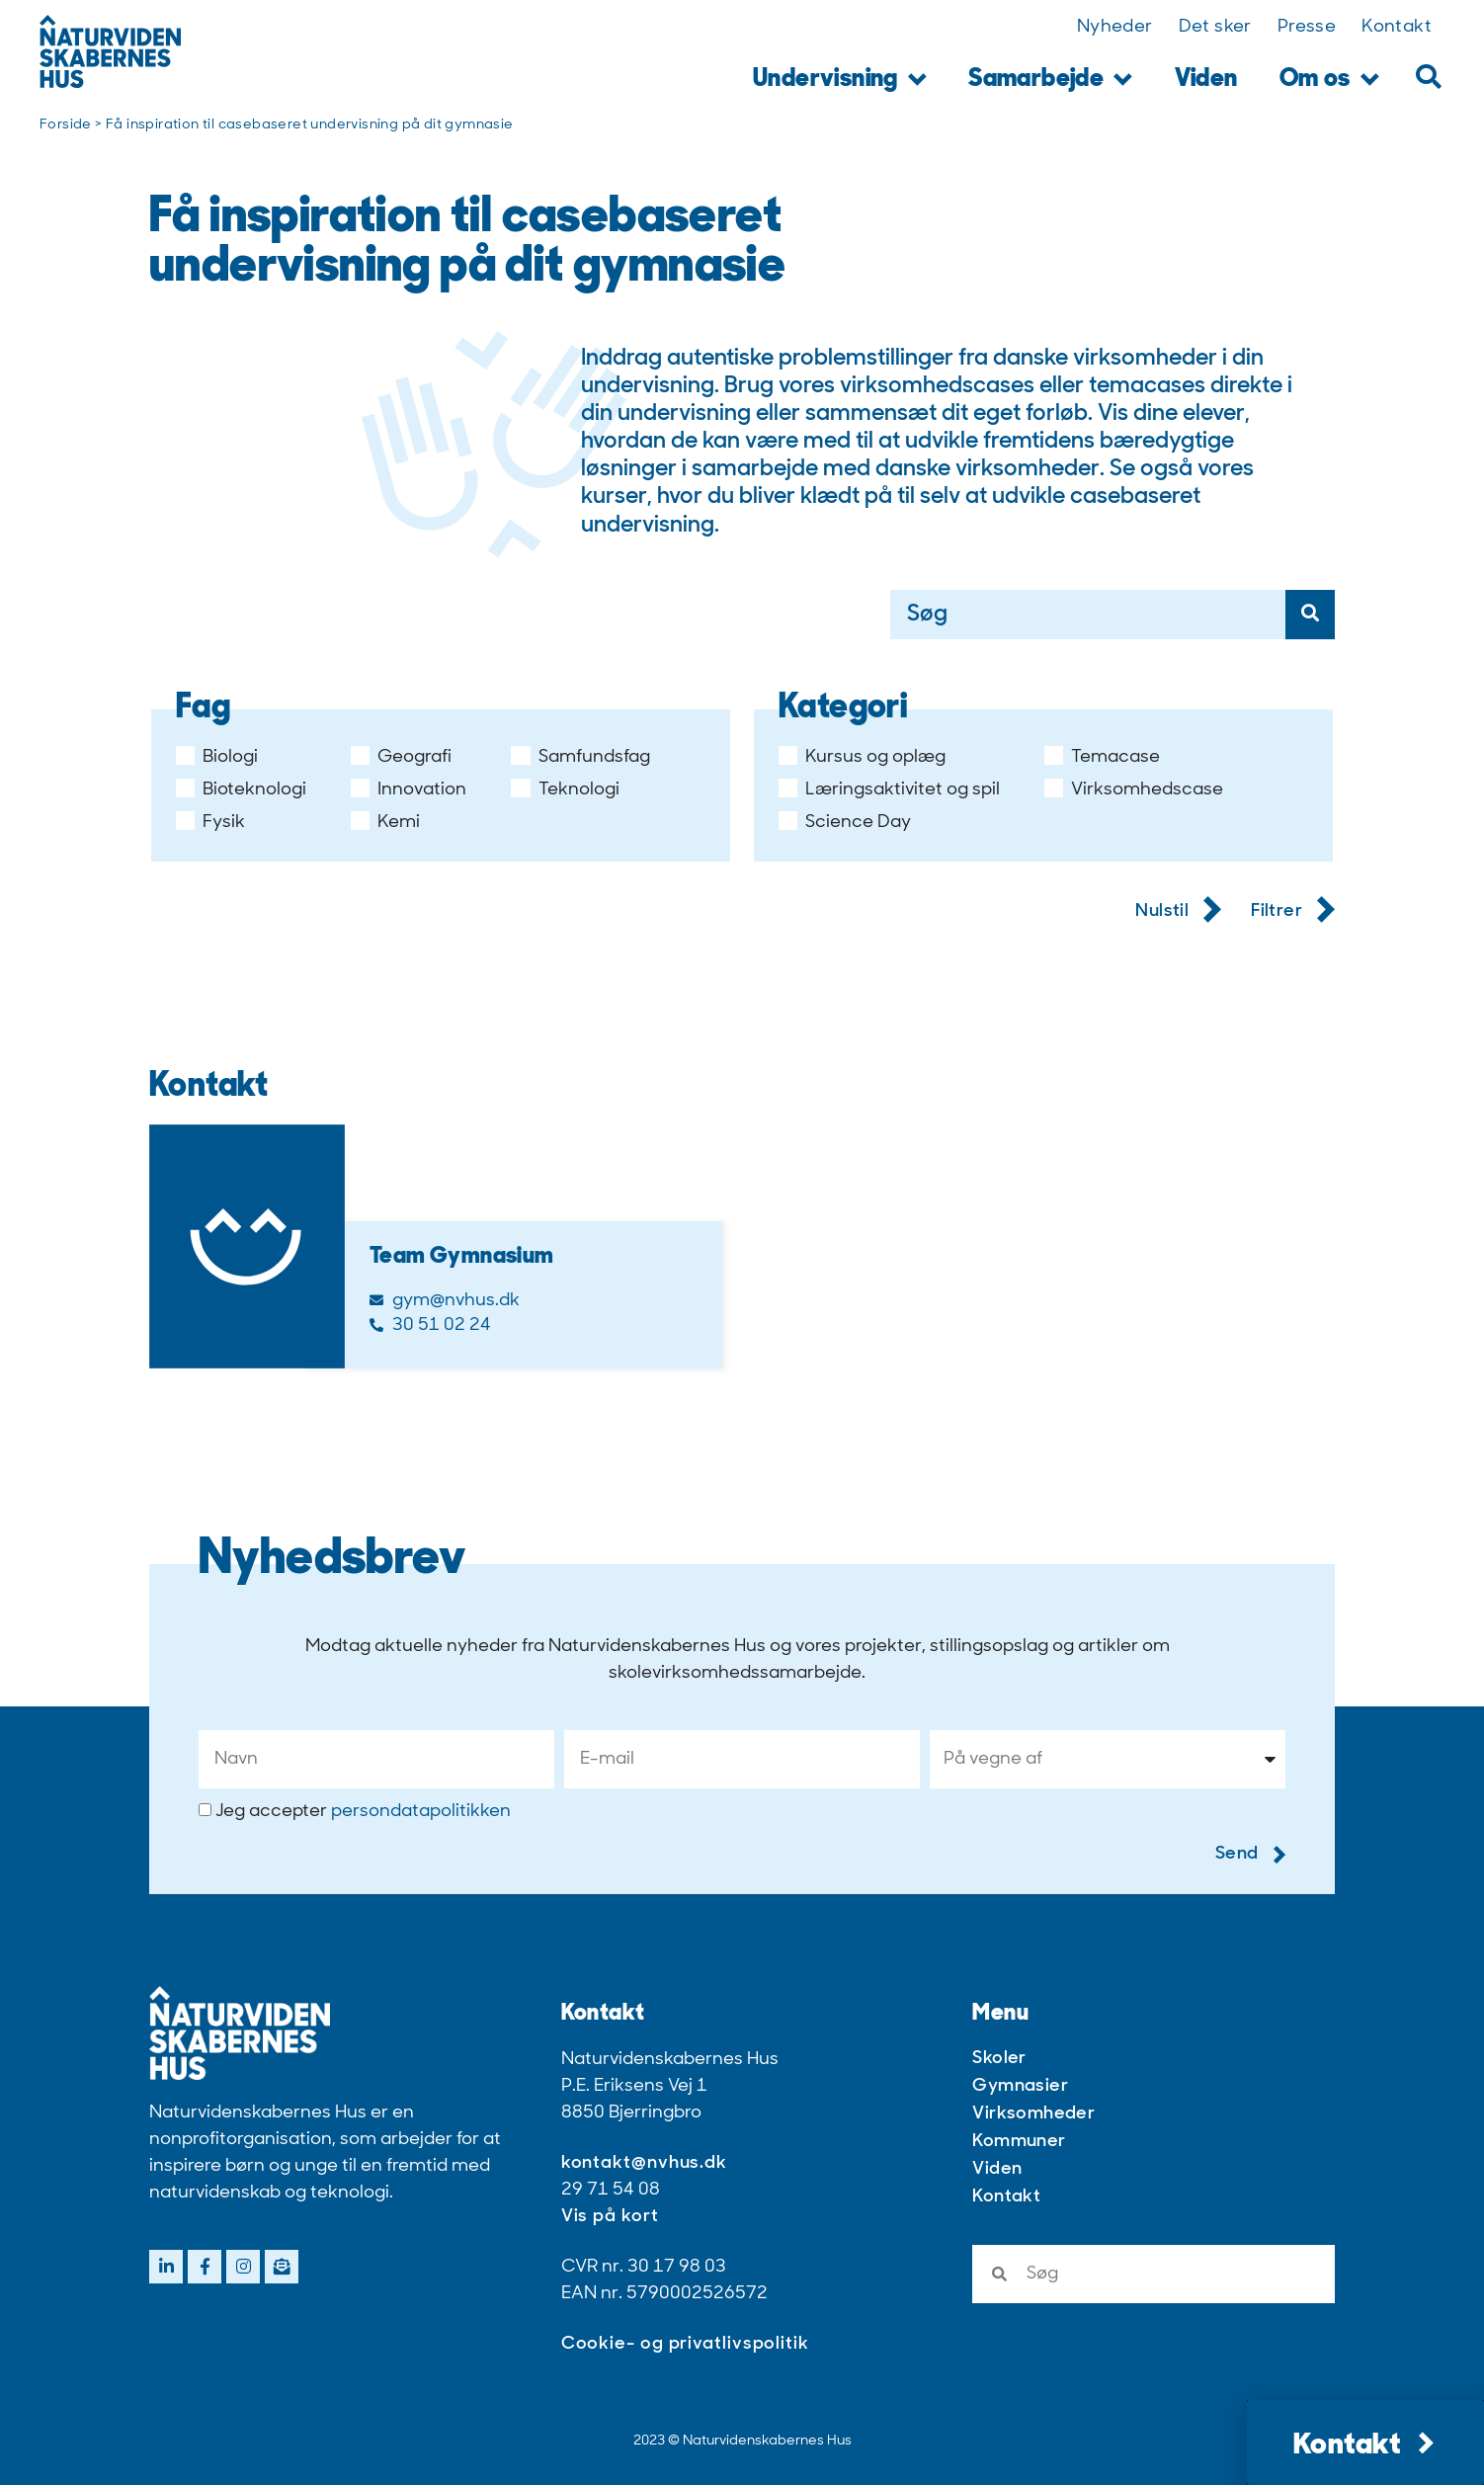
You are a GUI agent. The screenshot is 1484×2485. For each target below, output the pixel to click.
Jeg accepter (363, 1811)
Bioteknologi (241, 790)
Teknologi (564, 790)
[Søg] (1310, 614)
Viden (1206, 79)
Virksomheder (1033, 2114)
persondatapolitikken (421, 1811)
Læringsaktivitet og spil (889, 790)
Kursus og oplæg (862, 758)
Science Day (845, 823)
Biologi (217, 758)
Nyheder (1115, 27)
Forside (66, 125)
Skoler (999, 2058)
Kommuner (1018, 2141)
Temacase (1102, 758)
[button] (1428, 76)
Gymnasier (1020, 2086)
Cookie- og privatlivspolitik (685, 2344)
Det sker (1215, 27)
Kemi (385, 823)
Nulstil (1178, 912)
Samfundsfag (580, 758)
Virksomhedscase (1133, 790)
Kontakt (1396, 27)
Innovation (408, 790)
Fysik (210, 823)
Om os (1329, 80)
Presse (1307, 27)
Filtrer (1293, 912)
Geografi (401, 758)
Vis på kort (610, 2216)
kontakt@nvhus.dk (644, 2163)
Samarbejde (1050, 80)
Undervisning (840, 80)
